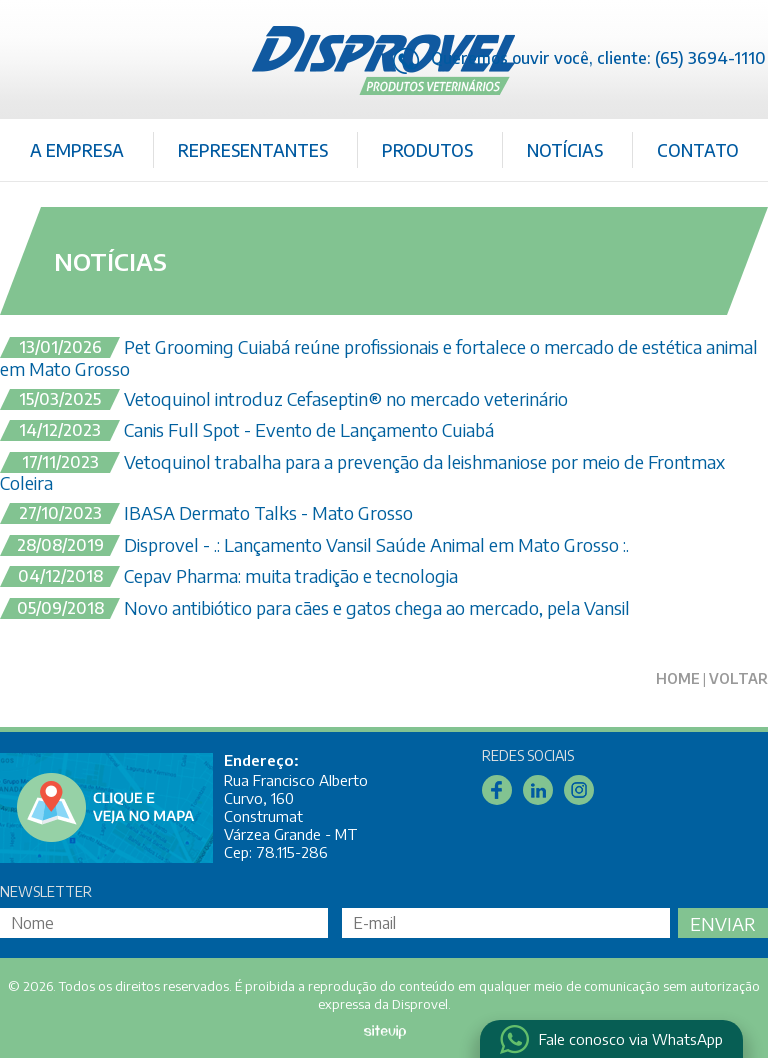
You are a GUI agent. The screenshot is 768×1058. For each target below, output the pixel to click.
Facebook (497, 790)
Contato (698, 150)
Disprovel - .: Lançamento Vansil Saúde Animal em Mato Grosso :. (314, 546)
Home (678, 678)
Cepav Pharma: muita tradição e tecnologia (229, 577)
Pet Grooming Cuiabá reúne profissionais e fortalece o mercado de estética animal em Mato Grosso (379, 358)
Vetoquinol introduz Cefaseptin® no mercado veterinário (284, 400)
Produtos (427, 150)
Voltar (738, 678)
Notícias (565, 150)
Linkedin (538, 790)
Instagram (579, 790)
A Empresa (77, 150)
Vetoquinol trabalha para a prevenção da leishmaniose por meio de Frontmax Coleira (362, 473)
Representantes (253, 150)
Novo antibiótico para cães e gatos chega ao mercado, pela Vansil (315, 609)
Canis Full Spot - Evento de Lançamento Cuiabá (247, 431)
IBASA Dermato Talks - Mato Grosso (206, 514)
